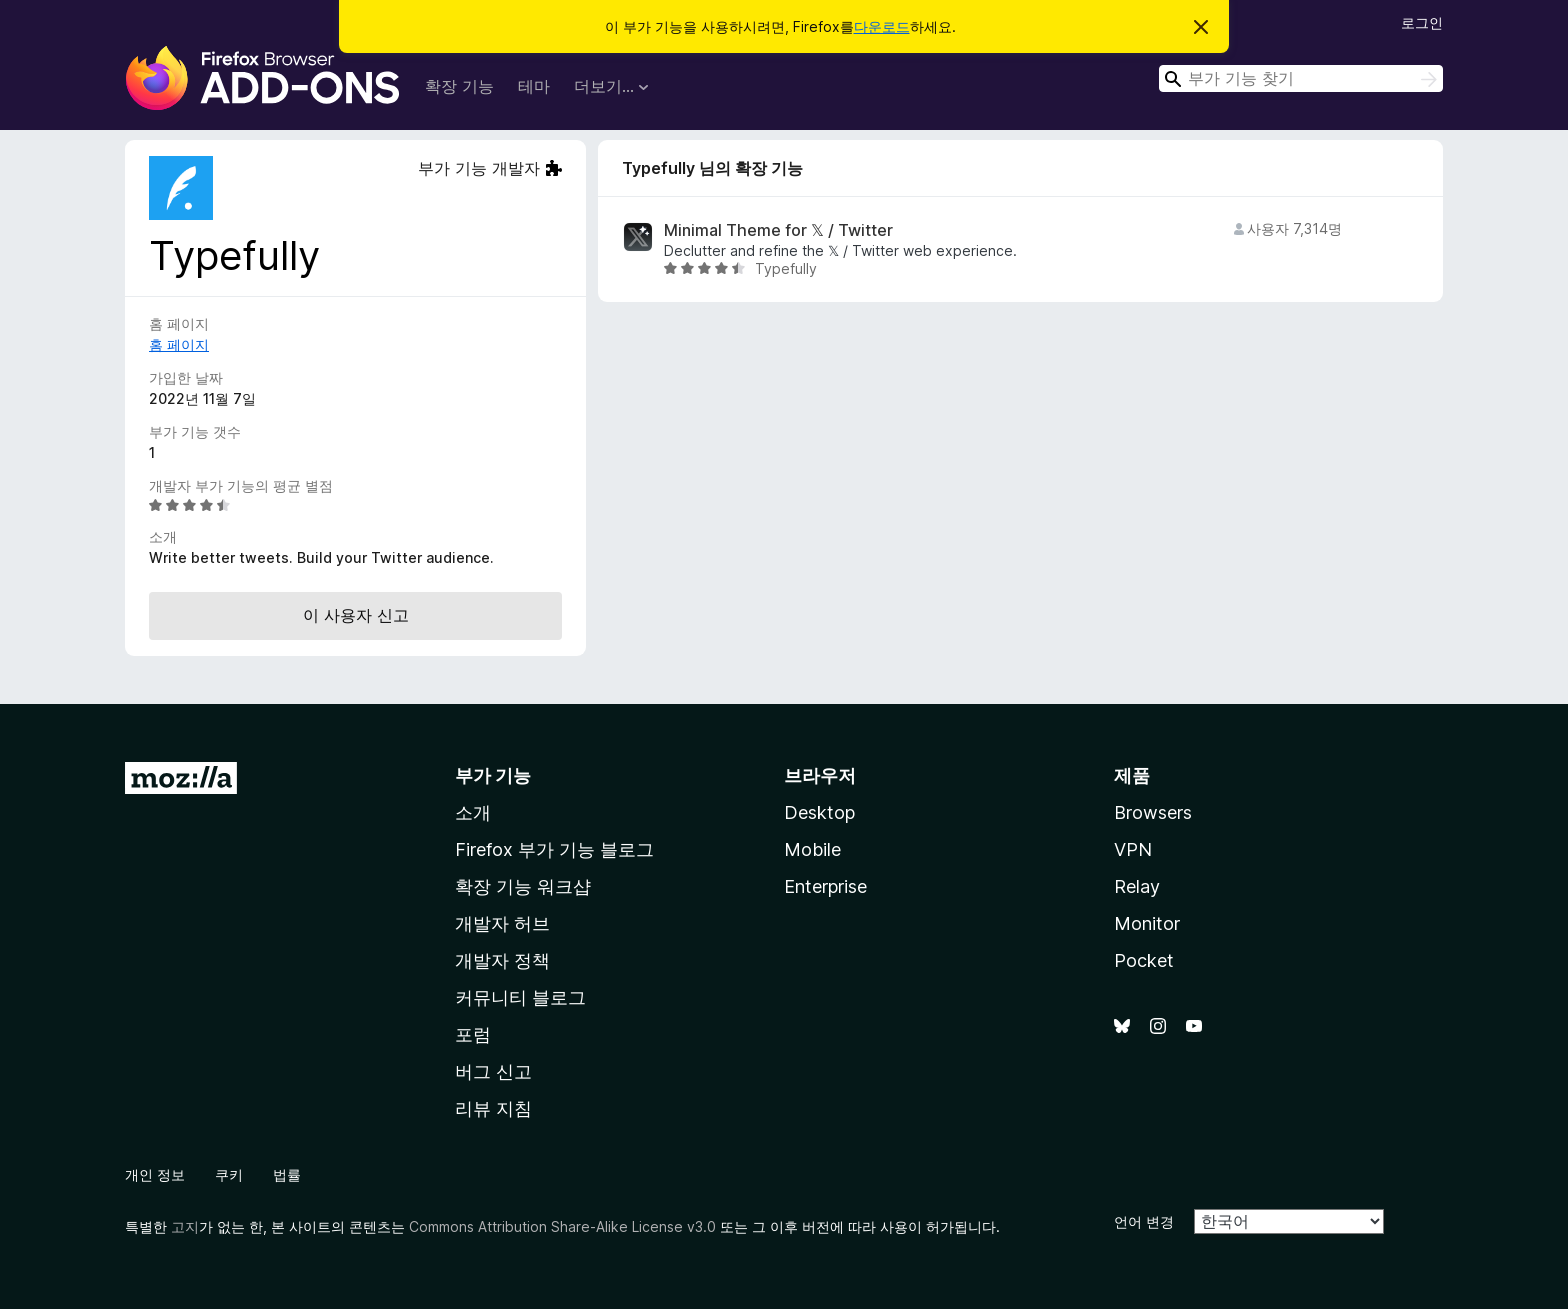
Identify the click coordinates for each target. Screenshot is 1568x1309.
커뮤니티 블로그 (520, 997)
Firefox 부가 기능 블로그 (554, 849)
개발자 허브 (502, 923)
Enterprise (825, 886)
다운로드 (882, 26)
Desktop (819, 812)
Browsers (1153, 812)
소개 (473, 812)
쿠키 (229, 1174)
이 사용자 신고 (356, 615)
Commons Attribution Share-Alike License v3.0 (562, 1226)
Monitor (1147, 923)
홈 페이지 (179, 344)
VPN (1133, 849)
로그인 (1422, 22)
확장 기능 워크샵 (523, 886)
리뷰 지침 (493, 1108)
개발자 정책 (502, 960)
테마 (534, 86)
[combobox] (1301, 78)
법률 (287, 1174)
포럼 (473, 1034)
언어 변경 (1144, 1221)
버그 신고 (493, 1071)
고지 (185, 1226)
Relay (1137, 886)
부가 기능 (493, 775)
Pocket (1144, 960)
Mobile (812, 849)
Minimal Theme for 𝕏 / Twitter (778, 230)
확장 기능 (459, 86)
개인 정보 (155, 1174)
